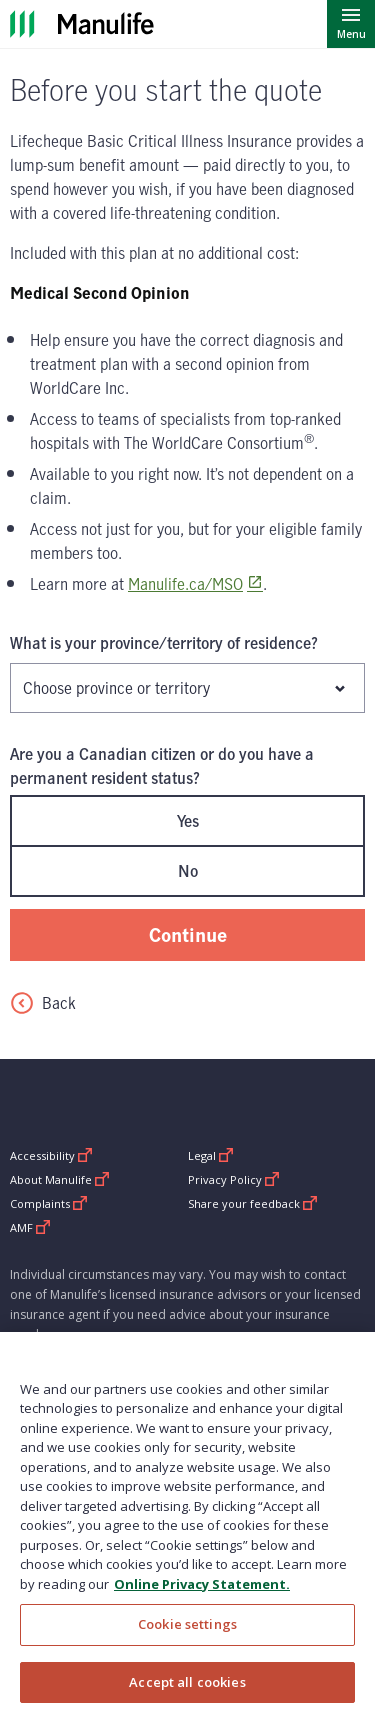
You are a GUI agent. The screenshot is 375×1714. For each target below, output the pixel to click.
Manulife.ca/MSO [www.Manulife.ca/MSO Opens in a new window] (185, 584)
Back (43, 1003)
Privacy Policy (234, 1179)
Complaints (49, 1203)
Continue (188, 934)
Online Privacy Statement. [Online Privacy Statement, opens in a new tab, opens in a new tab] (202, 1595)
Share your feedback (253, 1203)
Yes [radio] (188, 821)
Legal (211, 1155)
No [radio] (188, 871)
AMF (30, 1227)
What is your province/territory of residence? (164, 643)
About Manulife (60, 1179)
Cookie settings (187, 1636)
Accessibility (51, 1155)
